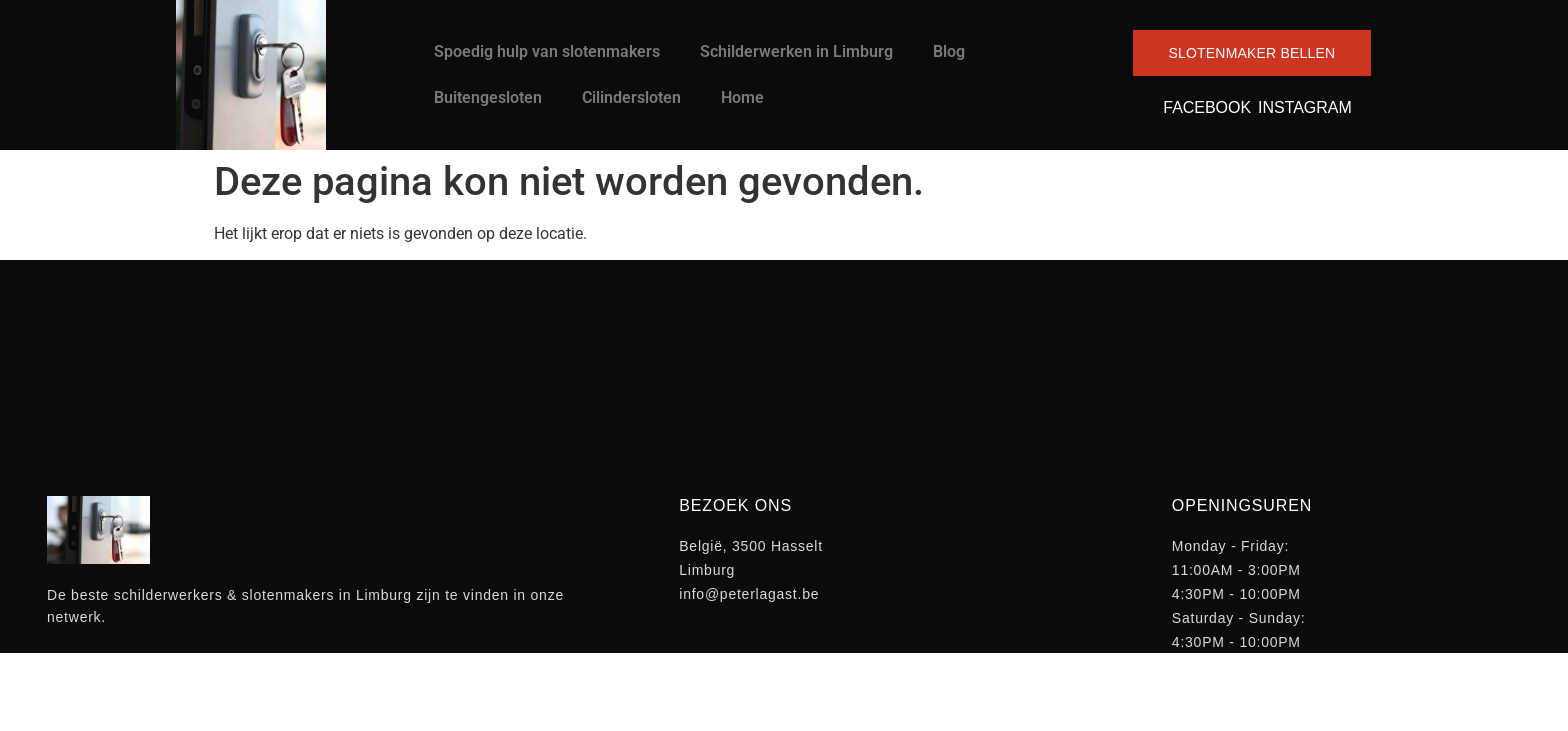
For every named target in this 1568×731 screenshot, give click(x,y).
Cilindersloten (631, 97)
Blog (949, 51)
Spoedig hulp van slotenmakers (547, 51)
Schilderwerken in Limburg (796, 51)
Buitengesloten (488, 97)
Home (742, 97)
